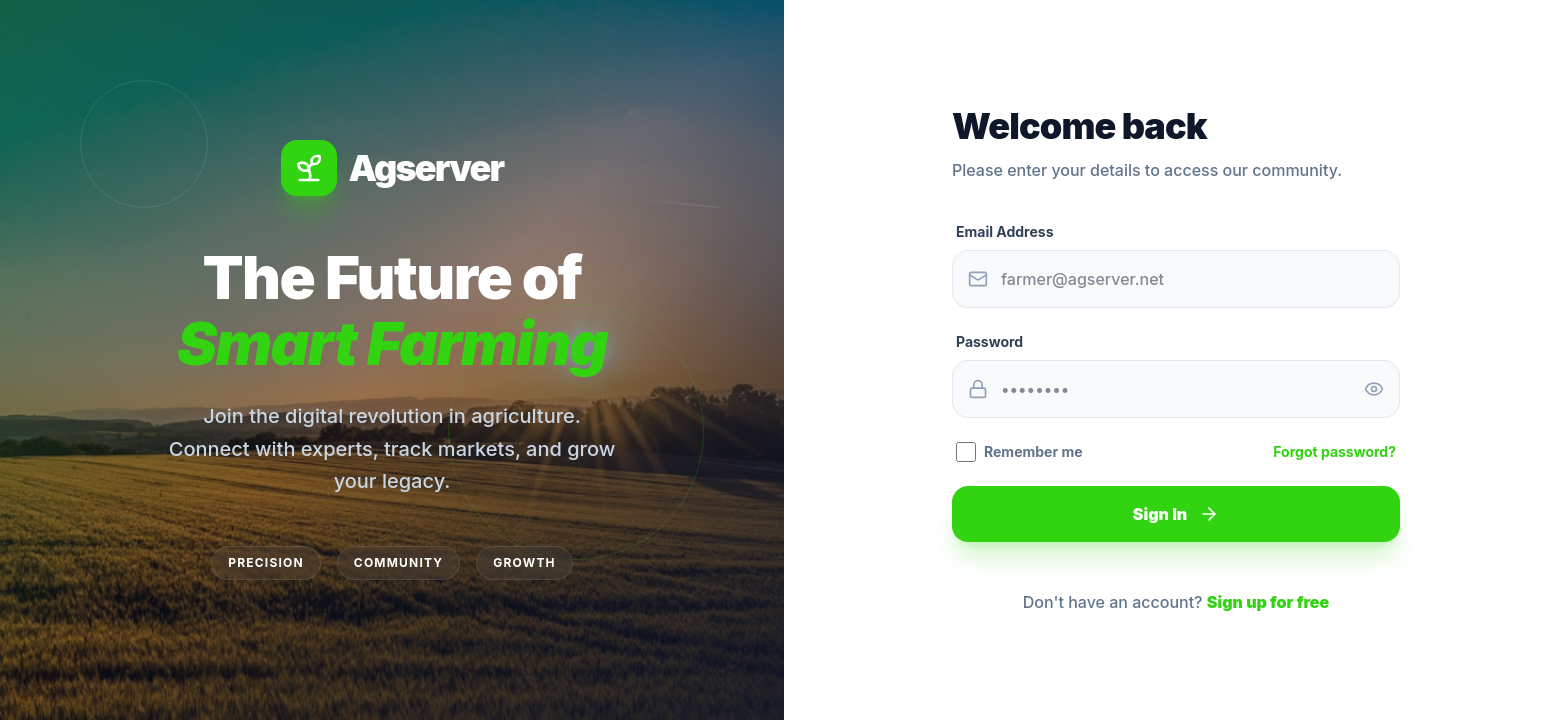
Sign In (1176, 514)
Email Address (1004, 231)
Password (989, 341)
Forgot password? (1334, 451)
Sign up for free (1268, 602)
